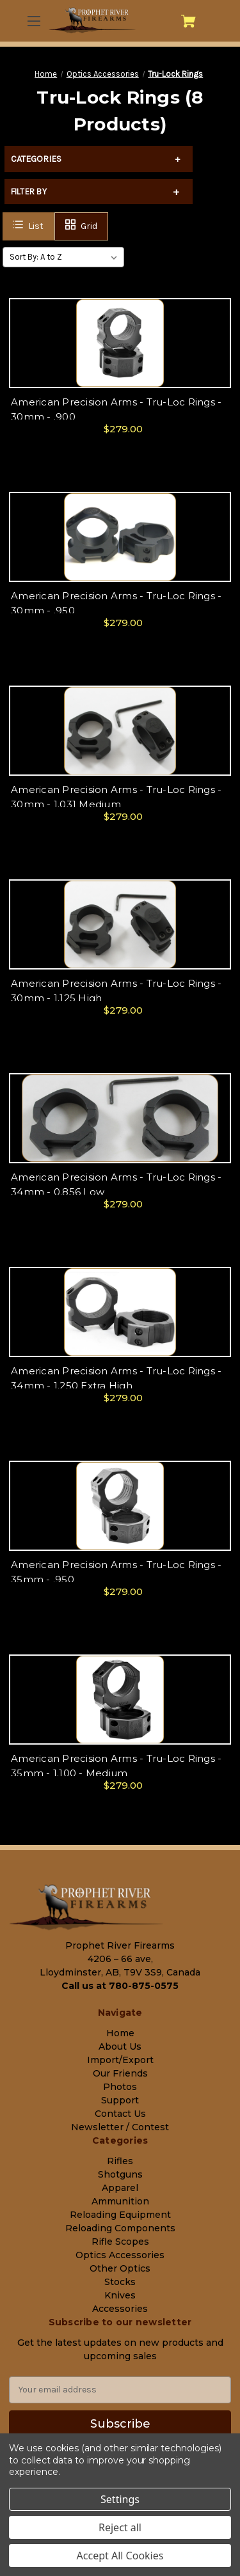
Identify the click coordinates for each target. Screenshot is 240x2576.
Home (120, 2033)
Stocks (120, 2282)
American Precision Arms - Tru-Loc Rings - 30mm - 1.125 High (116, 990)
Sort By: (24, 257)
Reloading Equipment (120, 2214)
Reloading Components (120, 2228)
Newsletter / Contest (120, 2127)
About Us (120, 2046)
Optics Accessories (120, 2255)
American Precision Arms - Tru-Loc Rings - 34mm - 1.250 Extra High (116, 1378)
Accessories (120, 2308)
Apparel (120, 2188)
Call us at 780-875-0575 (120, 1985)
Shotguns (120, 2174)
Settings (120, 2499)
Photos (120, 2087)
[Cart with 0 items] (188, 21)
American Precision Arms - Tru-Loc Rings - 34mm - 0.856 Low (116, 1184)
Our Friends (120, 2073)
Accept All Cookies (120, 2556)
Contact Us (120, 2113)
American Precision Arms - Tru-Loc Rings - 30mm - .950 (116, 603)
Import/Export (120, 2060)
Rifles (120, 2161)
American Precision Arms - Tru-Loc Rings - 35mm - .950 (116, 1572)
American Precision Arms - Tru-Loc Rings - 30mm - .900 (116, 409)
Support (120, 2100)
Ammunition (120, 2201)
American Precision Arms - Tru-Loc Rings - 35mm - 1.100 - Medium (116, 1765)
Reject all (120, 2527)
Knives (120, 2295)
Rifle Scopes (120, 2241)
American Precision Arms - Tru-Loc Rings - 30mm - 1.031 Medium (116, 796)
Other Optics (120, 2268)
